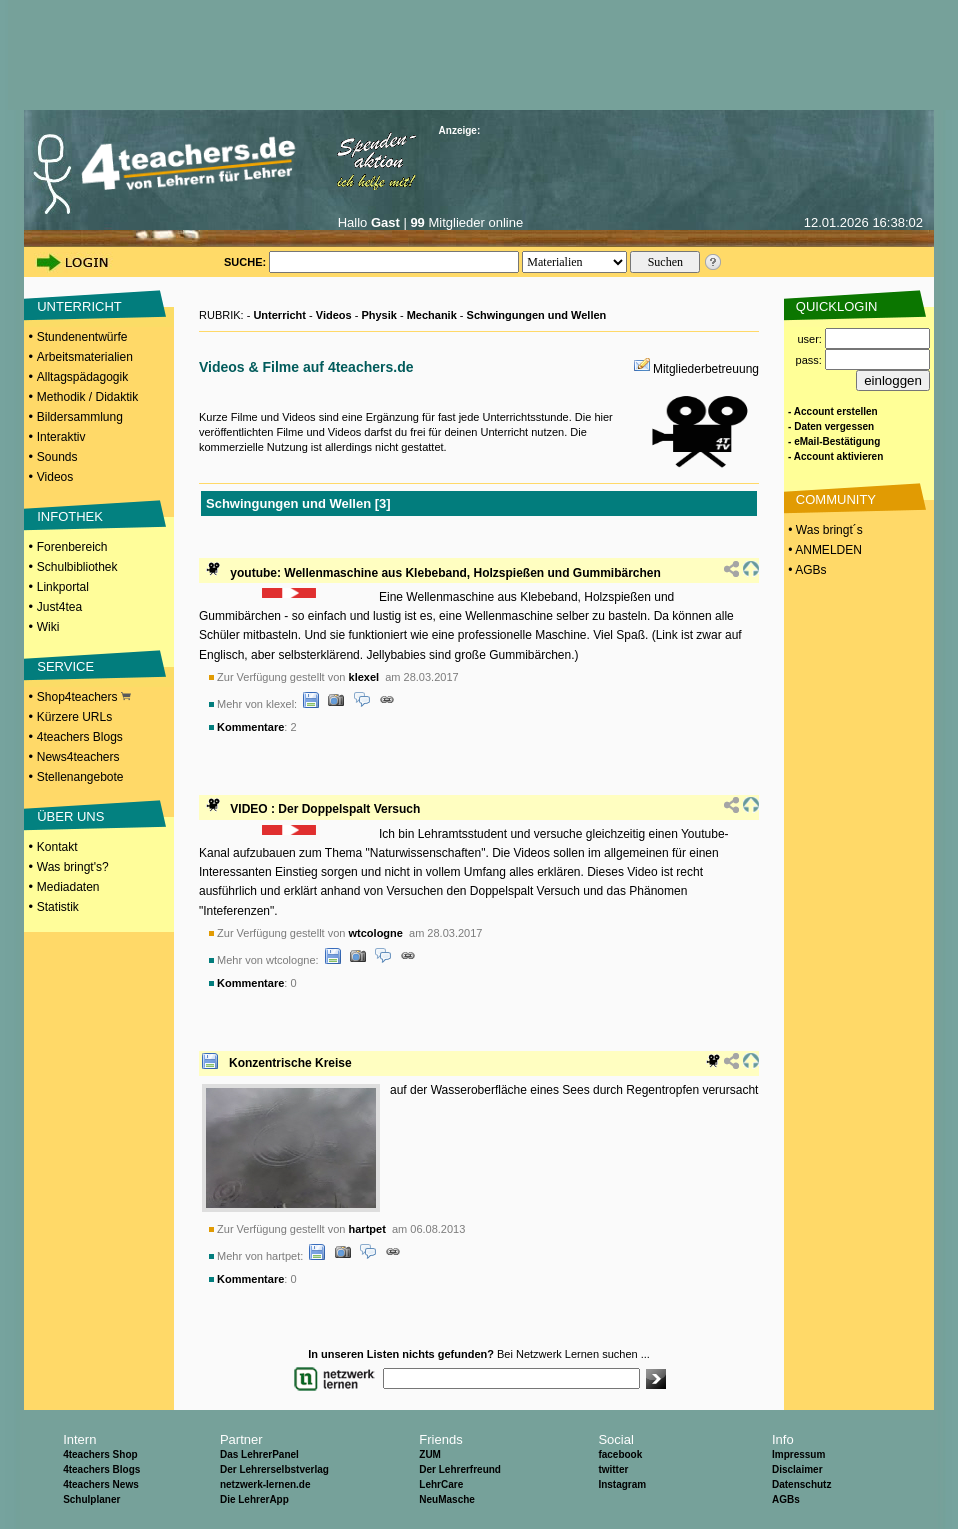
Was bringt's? (73, 867)
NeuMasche (447, 1499)
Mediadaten (68, 887)
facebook (620, 1454)
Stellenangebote (80, 777)
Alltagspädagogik (82, 377)
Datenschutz (801, 1484)
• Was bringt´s (824, 530)
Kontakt (57, 847)
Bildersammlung (80, 417)
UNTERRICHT (79, 306)
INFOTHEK (70, 516)
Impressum (798, 1454)
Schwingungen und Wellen (537, 315)
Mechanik (432, 315)
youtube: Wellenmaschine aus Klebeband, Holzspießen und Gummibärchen (445, 573)
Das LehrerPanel (259, 1454)
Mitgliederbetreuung (706, 369)
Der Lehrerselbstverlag (274, 1469)
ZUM (430, 1454)
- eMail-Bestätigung (834, 441)
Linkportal (63, 587)
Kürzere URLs (74, 717)
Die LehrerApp (254, 1499)
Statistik (58, 907)
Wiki (48, 627)
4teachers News (101, 1484)
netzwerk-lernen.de (265, 1484)
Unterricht (279, 315)
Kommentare (250, 727)
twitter (613, 1469)
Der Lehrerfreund (460, 1469)
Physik (378, 315)
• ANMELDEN (823, 550)
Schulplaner (91, 1499)
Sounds (57, 457)
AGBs (786, 1499)
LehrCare (441, 1484)
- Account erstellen (833, 411)
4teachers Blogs (80, 737)
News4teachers (78, 757)
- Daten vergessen (831, 426)
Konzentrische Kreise (290, 1063)
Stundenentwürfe (82, 337)
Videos (55, 477)
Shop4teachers (84, 697)
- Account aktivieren (835, 456)
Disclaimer (797, 1469)
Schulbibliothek (77, 567)
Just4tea (59, 607)
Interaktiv (61, 437)
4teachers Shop (100, 1454)
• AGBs (806, 570)
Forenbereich (72, 547)
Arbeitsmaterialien (85, 357)
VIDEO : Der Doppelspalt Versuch (325, 809)
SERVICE (65, 666)
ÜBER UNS (70, 816)
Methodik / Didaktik (87, 397)
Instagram (622, 1484)
